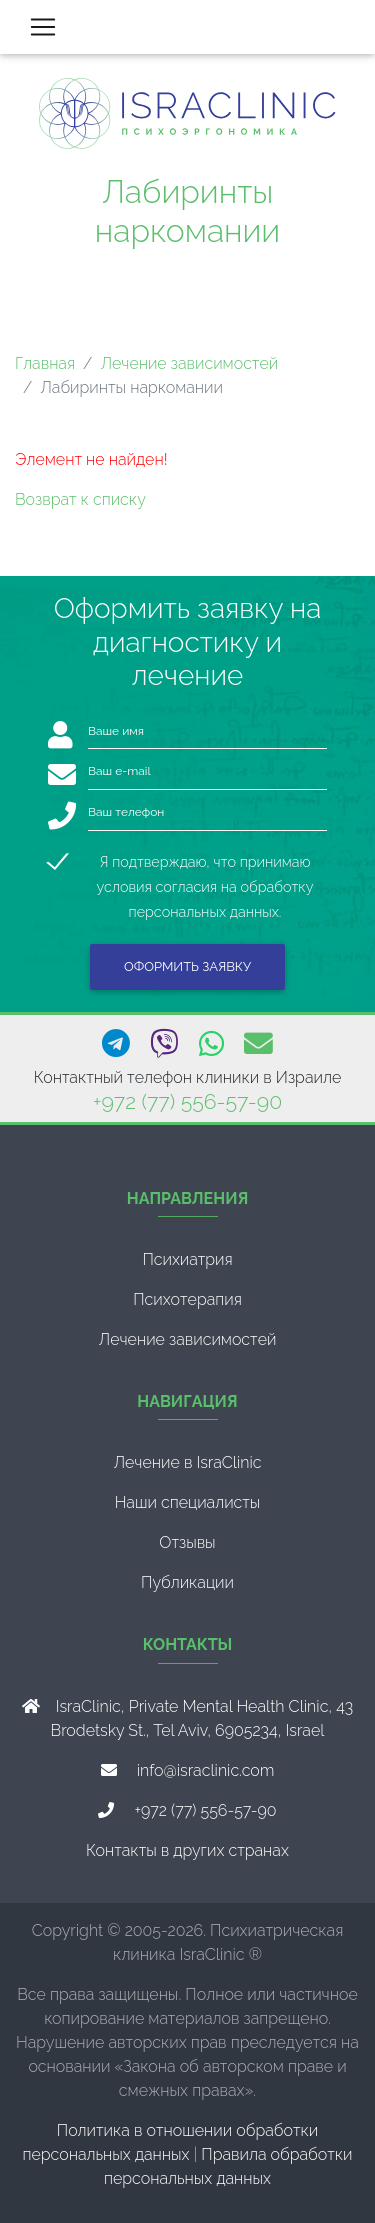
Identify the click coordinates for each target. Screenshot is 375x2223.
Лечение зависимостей (189, 363)
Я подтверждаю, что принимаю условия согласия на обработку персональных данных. (205, 863)
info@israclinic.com (206, 1770)
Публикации (187, 1582)
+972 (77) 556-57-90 (187, 1101)
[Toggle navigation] (43, 27)
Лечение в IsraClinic (187, 1462)
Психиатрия (187, 1259)
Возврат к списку (80, 499)
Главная (45, 363)
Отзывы (187, 1542)
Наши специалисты (188, 1502)
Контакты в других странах (187, 1850)
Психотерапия (187, 1299)
